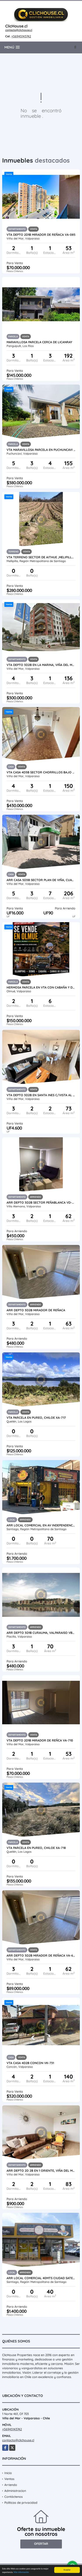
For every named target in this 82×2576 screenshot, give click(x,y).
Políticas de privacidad (20, 2503)
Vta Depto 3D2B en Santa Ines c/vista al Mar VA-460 (41, 1095)
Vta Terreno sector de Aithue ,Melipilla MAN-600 (41, 557)
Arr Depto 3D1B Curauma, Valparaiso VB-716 (41, 1632)
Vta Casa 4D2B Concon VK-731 (30, 2063)
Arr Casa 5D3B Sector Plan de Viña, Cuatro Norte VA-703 (41, 880)
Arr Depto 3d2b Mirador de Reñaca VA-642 (41, 1955)
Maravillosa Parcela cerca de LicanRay (39, 342)
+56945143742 (21, 36)
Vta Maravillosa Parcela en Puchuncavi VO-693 (41, 450)
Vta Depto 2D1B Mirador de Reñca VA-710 (40, 1740)
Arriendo (10, 2485)
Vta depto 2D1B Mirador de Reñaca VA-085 (41, 234)
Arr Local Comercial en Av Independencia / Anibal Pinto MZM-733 (41, 1525)
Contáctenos (13, 2497)
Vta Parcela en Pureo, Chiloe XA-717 (36, 1417)
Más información (21, 2572)
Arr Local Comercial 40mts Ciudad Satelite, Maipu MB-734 (41, 2278)
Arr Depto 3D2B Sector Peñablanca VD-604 (41, 1202)
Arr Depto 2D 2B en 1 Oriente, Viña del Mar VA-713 (41, 2170)
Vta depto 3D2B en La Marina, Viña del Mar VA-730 (41, 665)
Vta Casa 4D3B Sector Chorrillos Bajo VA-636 (41, 772)
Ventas (9, 2479)
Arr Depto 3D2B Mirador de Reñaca (36, 1310)
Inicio (8, 2473)
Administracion (15, 2491)
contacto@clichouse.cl (18, 30)
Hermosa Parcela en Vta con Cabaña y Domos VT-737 (41, 987)
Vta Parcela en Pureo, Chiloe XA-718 (36, 1848)
